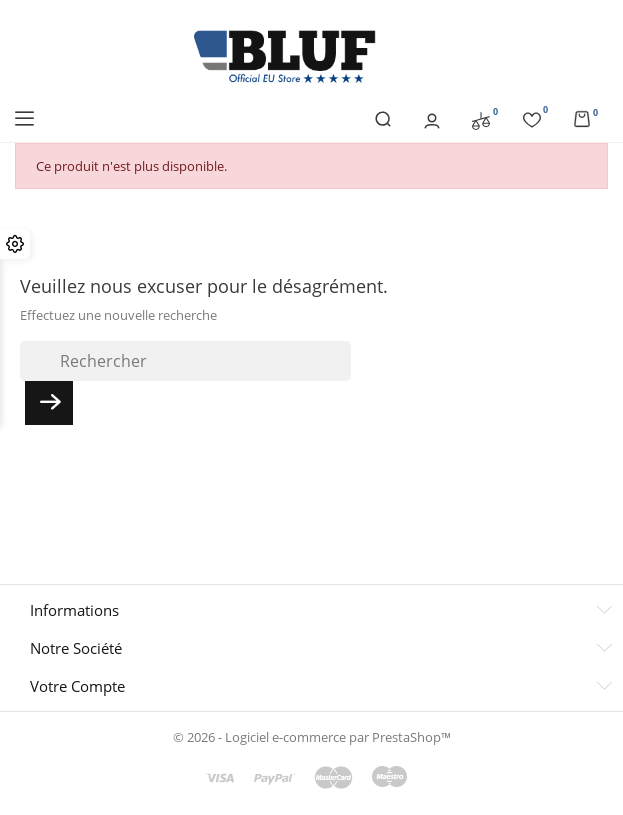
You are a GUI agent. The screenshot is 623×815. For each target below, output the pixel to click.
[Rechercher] (185, 361)
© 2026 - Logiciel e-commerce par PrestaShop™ (312, 737)
